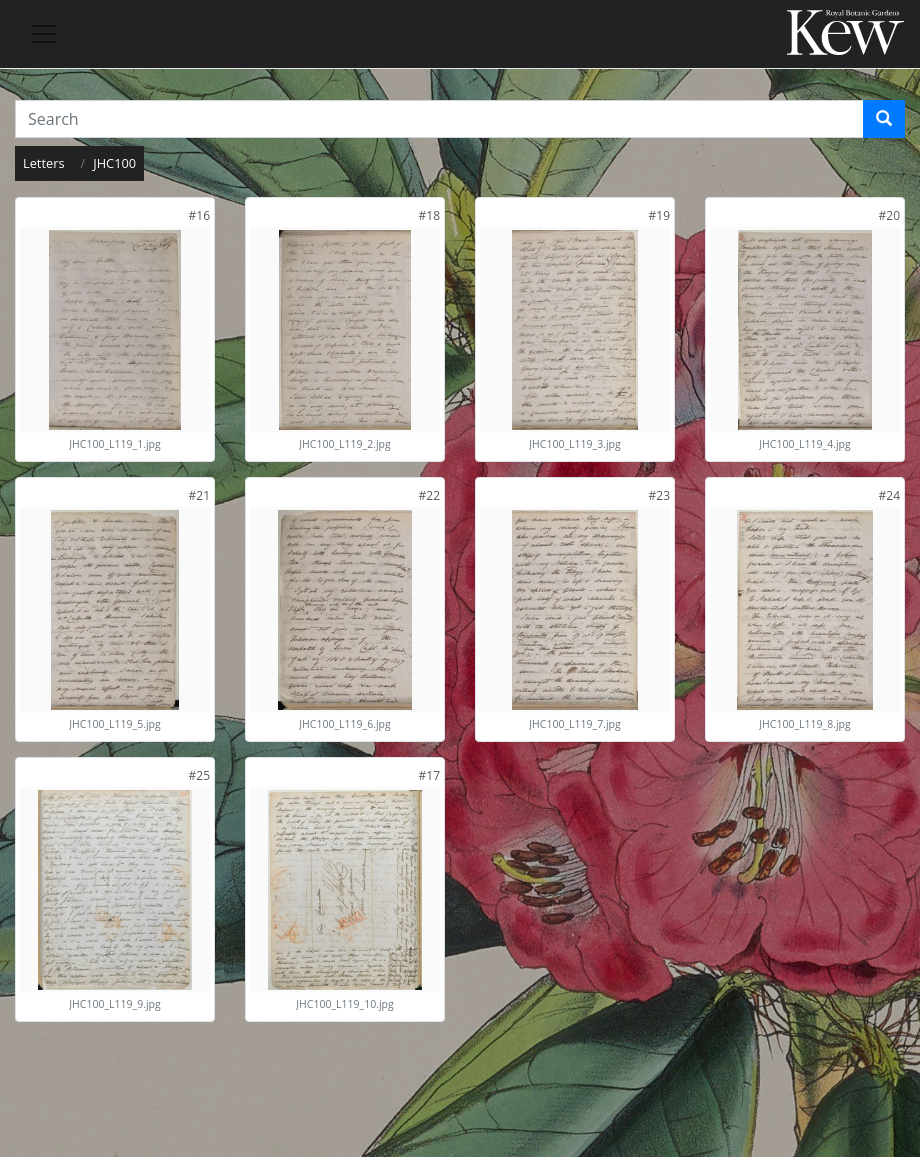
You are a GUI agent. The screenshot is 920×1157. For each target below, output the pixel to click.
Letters (44, 163)
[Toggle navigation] (44, 34)
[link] (199, 215)
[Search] (884, 119)
